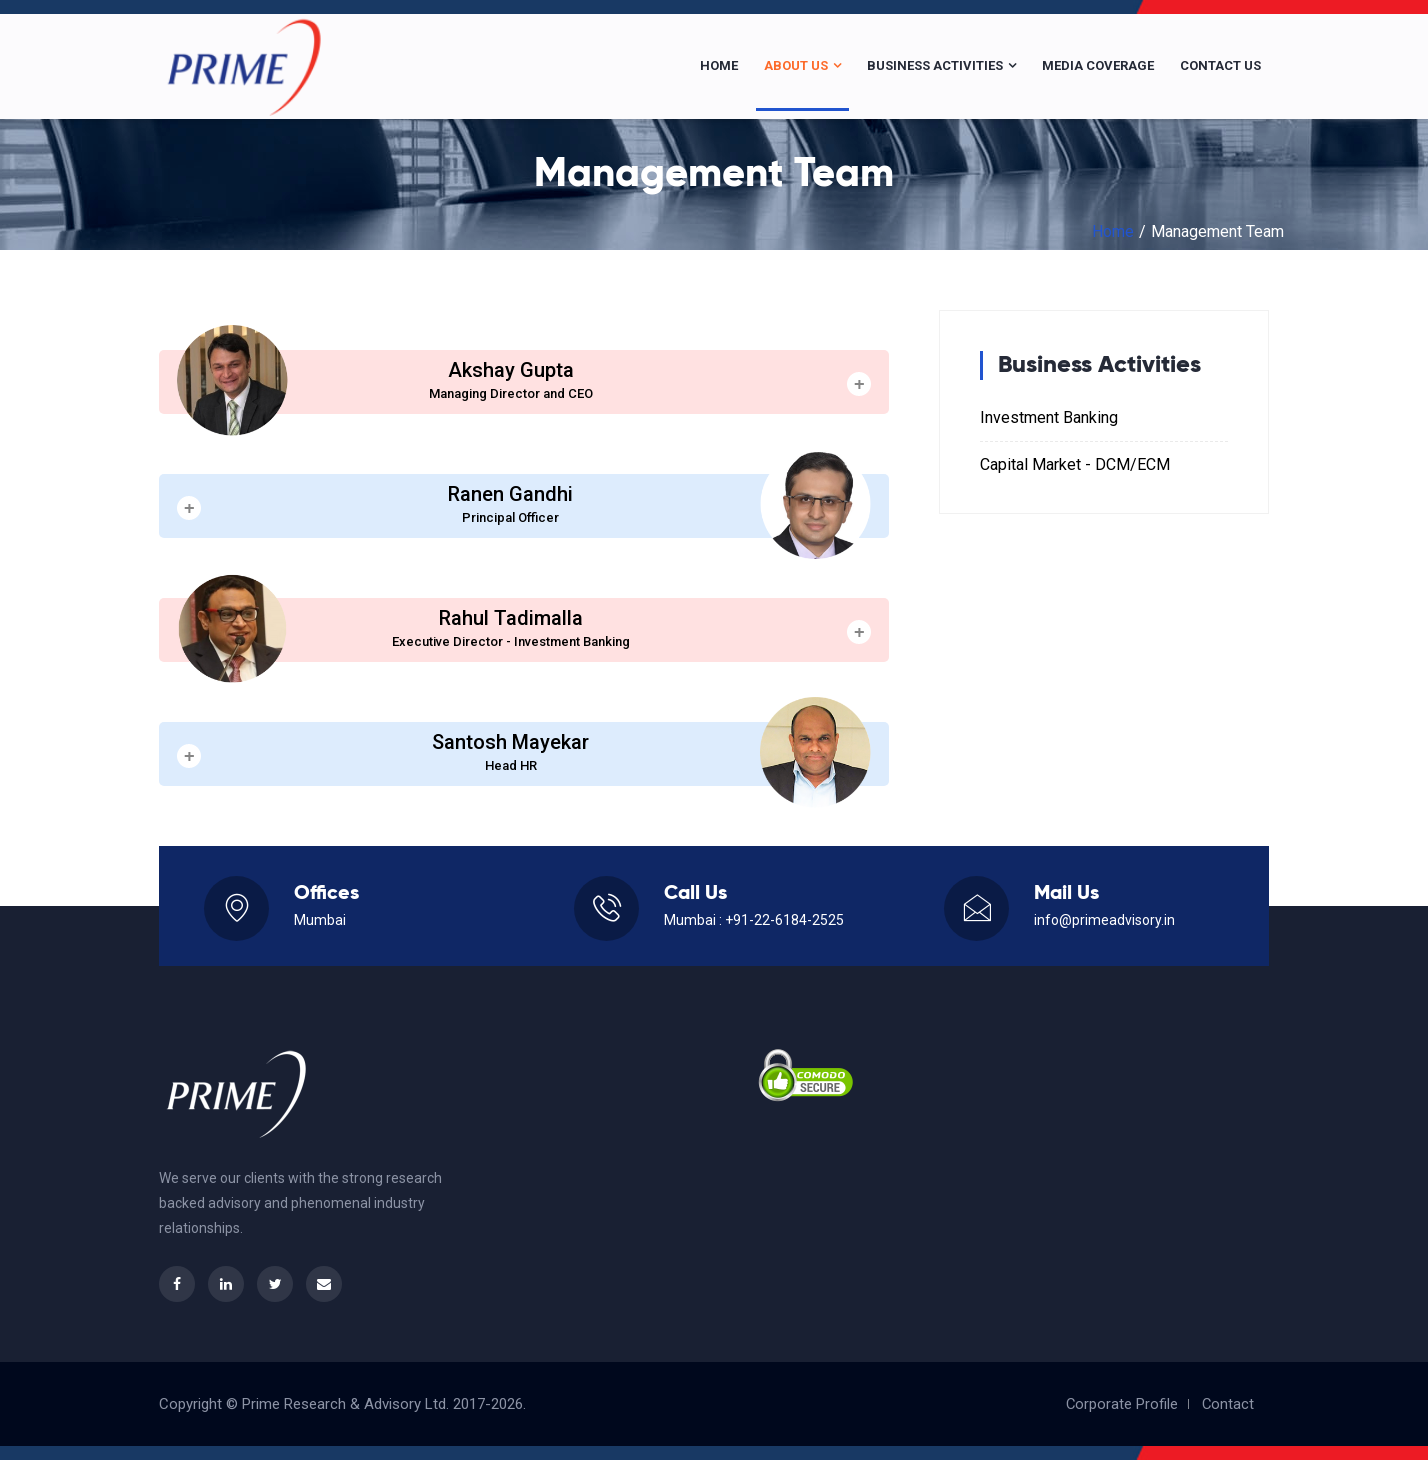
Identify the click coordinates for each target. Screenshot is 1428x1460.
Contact (1227, 1404)
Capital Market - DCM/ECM (1075, 464)
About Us (802, 65)
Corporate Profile (1120, 1404)
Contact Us (1220, 65)
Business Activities (941, 65)
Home (719, 65)
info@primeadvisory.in (1104, 920)
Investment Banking (1049, 417)
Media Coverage (1098, 65)
